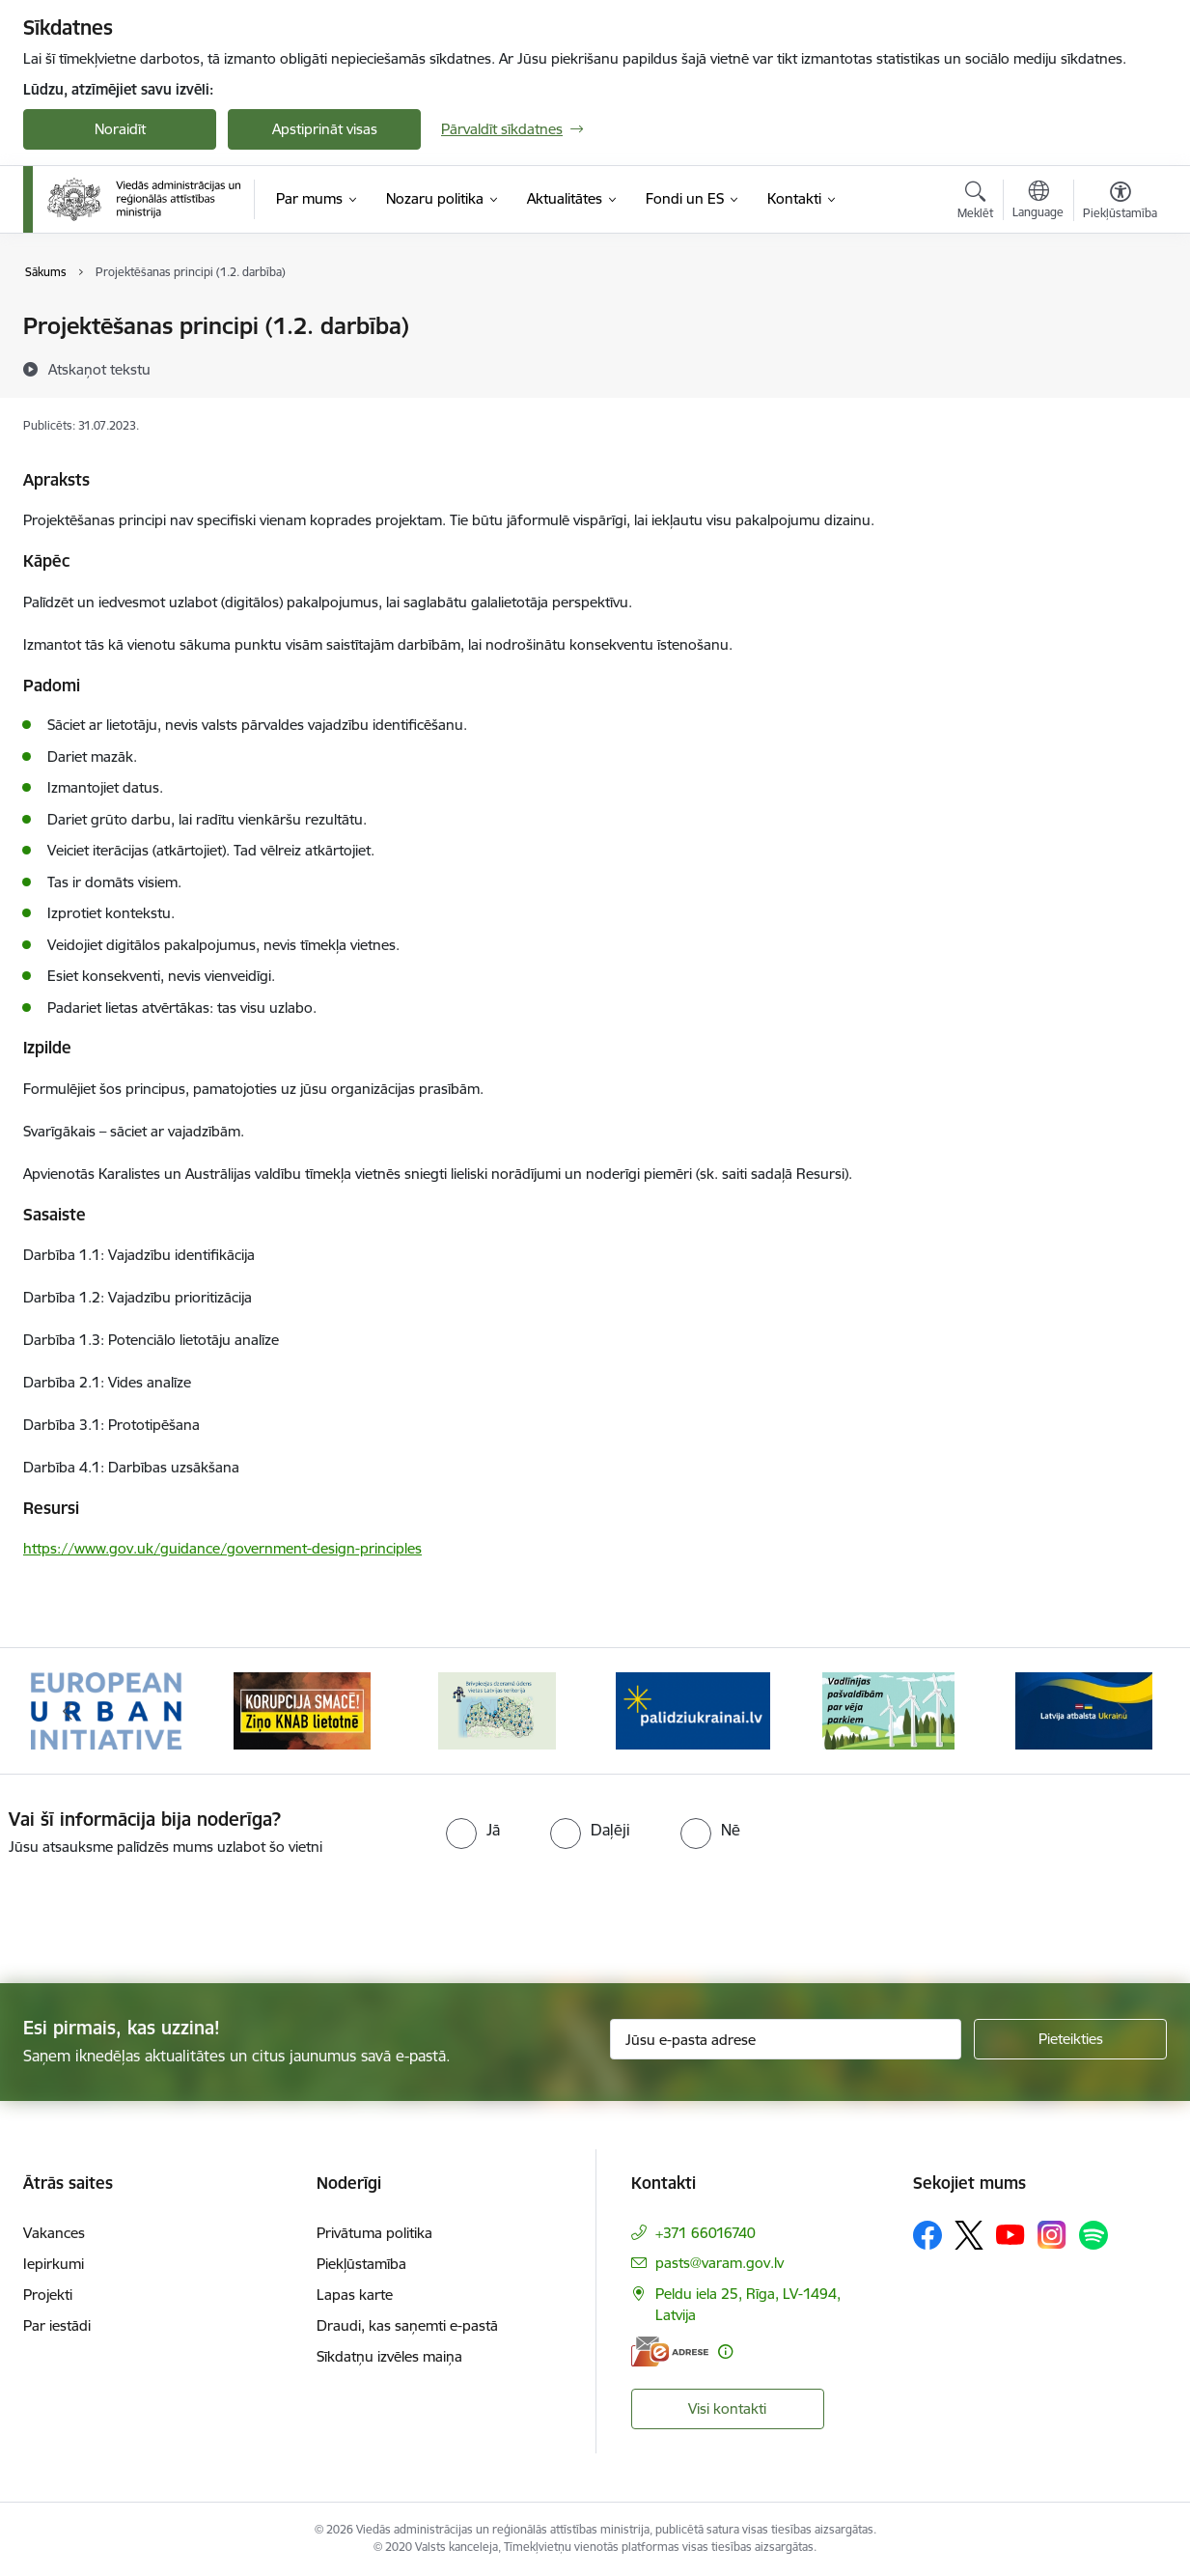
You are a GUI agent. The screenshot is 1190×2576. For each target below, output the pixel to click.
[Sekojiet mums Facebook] (927, 2235)
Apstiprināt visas (324, 129)
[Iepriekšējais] (67, 1710)
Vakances (54, 2233)
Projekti (47, 2294)
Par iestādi (57, 2325)
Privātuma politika (374, 2233)
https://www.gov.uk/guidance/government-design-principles (222, 1548)
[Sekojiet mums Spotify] (1093, 2235)
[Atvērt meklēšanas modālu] (975, 203)
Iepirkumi (53, 2263)
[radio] (473, 1829)
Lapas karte (355, 2294)
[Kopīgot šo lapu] (1119, 366)
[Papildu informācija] (725, 2351)
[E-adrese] (669, 2351)
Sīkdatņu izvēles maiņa (389, 2356)
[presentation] (161, 1911)
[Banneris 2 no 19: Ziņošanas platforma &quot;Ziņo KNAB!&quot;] (302, 1709)
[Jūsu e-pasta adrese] (786, 2039)
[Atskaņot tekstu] (99, 368)
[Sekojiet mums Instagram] (1052, 2235)
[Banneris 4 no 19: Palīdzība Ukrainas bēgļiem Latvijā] (693, 1709)
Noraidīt (120, 129)
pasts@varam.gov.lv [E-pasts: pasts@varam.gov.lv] (719, 2263)
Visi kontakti (727, 2408)
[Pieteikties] (1070, 2039)
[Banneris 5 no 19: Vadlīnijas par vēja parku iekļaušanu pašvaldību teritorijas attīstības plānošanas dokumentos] (888, 1709)
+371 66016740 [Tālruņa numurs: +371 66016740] (705, 2233)
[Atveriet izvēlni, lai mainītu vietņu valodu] (1038, 202)
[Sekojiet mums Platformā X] (969, 2235)
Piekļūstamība (361, 2263)
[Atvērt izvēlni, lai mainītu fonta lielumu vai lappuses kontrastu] (1120, 203)
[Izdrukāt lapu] (1119, 318)
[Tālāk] (1123, 1710)
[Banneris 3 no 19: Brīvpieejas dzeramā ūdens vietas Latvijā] (497, 1709)
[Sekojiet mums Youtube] (1010, 2234)
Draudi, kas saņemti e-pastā (407, 2325)
